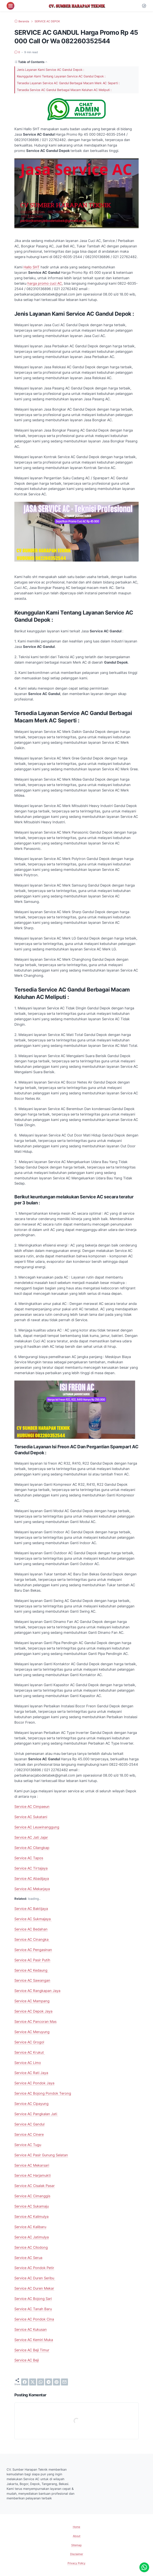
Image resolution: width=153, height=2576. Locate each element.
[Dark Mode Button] (144, 5)
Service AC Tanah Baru (33, 2309)
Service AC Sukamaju (31, 2206)
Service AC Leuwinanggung (36, 1827)
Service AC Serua (28, 2258)
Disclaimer (76, 2554)
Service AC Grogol (29, 2042)
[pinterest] (56, 2381)
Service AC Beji (26, 2360)
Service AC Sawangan (32, 1980)
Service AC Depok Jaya (33, 2011)
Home (76, 2526)
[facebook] (24, 2381)
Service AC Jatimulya (31, 2237)
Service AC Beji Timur (31, 2350)
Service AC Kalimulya (31, 2217)
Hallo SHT (31, 267)
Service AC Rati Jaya (31, 2073)
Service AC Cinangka (32, 1939)
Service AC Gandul (29, 2124)
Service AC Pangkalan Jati (36, 2114)
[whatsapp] (40, 2381)
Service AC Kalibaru (30, 2227)
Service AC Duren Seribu (34, 2278)
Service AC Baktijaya (31, 1909)
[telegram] (48, 2381)
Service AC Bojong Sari (33, 2299)
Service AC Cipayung (31, 2104)
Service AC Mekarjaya (32, 1889)
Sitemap (76, 2545)
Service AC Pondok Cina (34, 2319)
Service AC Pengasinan (33, 1950)
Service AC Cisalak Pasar (34, 2186)
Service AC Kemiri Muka (33, 2340)
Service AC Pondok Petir (34, 2268)
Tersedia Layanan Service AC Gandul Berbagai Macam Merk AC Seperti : (68, 83)
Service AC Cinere (29, 2134)
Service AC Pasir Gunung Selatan (41, 2155)
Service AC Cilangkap (31, 1848)
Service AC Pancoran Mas (35, 2022)
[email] (64, 2381)
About (76, 2536)
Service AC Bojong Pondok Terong (42, 2093)
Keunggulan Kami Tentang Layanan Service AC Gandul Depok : (61, 76)
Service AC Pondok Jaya (34, 2083)
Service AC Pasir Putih (32, 1960)
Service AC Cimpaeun (32, 1807)
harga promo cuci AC (44, 283)
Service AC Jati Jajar (31, 1837)
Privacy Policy (76, 2563)
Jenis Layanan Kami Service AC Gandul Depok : (50, 70)
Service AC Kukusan (30, 2329)
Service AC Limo (27, 2063)
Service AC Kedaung (31, 1970)
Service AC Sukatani (30, 1817)
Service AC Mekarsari (31, 2165)
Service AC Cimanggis (32, 2196)
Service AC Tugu (27, 2145)
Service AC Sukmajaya (33, 1919)
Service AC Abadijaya (31, 1879)
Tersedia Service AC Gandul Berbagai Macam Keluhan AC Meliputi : (64, 90)
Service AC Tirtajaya (31, 1868)
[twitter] (32, 2381)
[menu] (10, 6)
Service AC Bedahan (31, 1929)
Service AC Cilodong (31, 2247)
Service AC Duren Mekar (34, 2288)
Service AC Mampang (32, 2001)
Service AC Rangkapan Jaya (37, 1991)
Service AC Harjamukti (32, 2175)
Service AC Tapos (28, 1858)
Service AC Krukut (29, 2052)
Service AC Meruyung (32, 2032)
